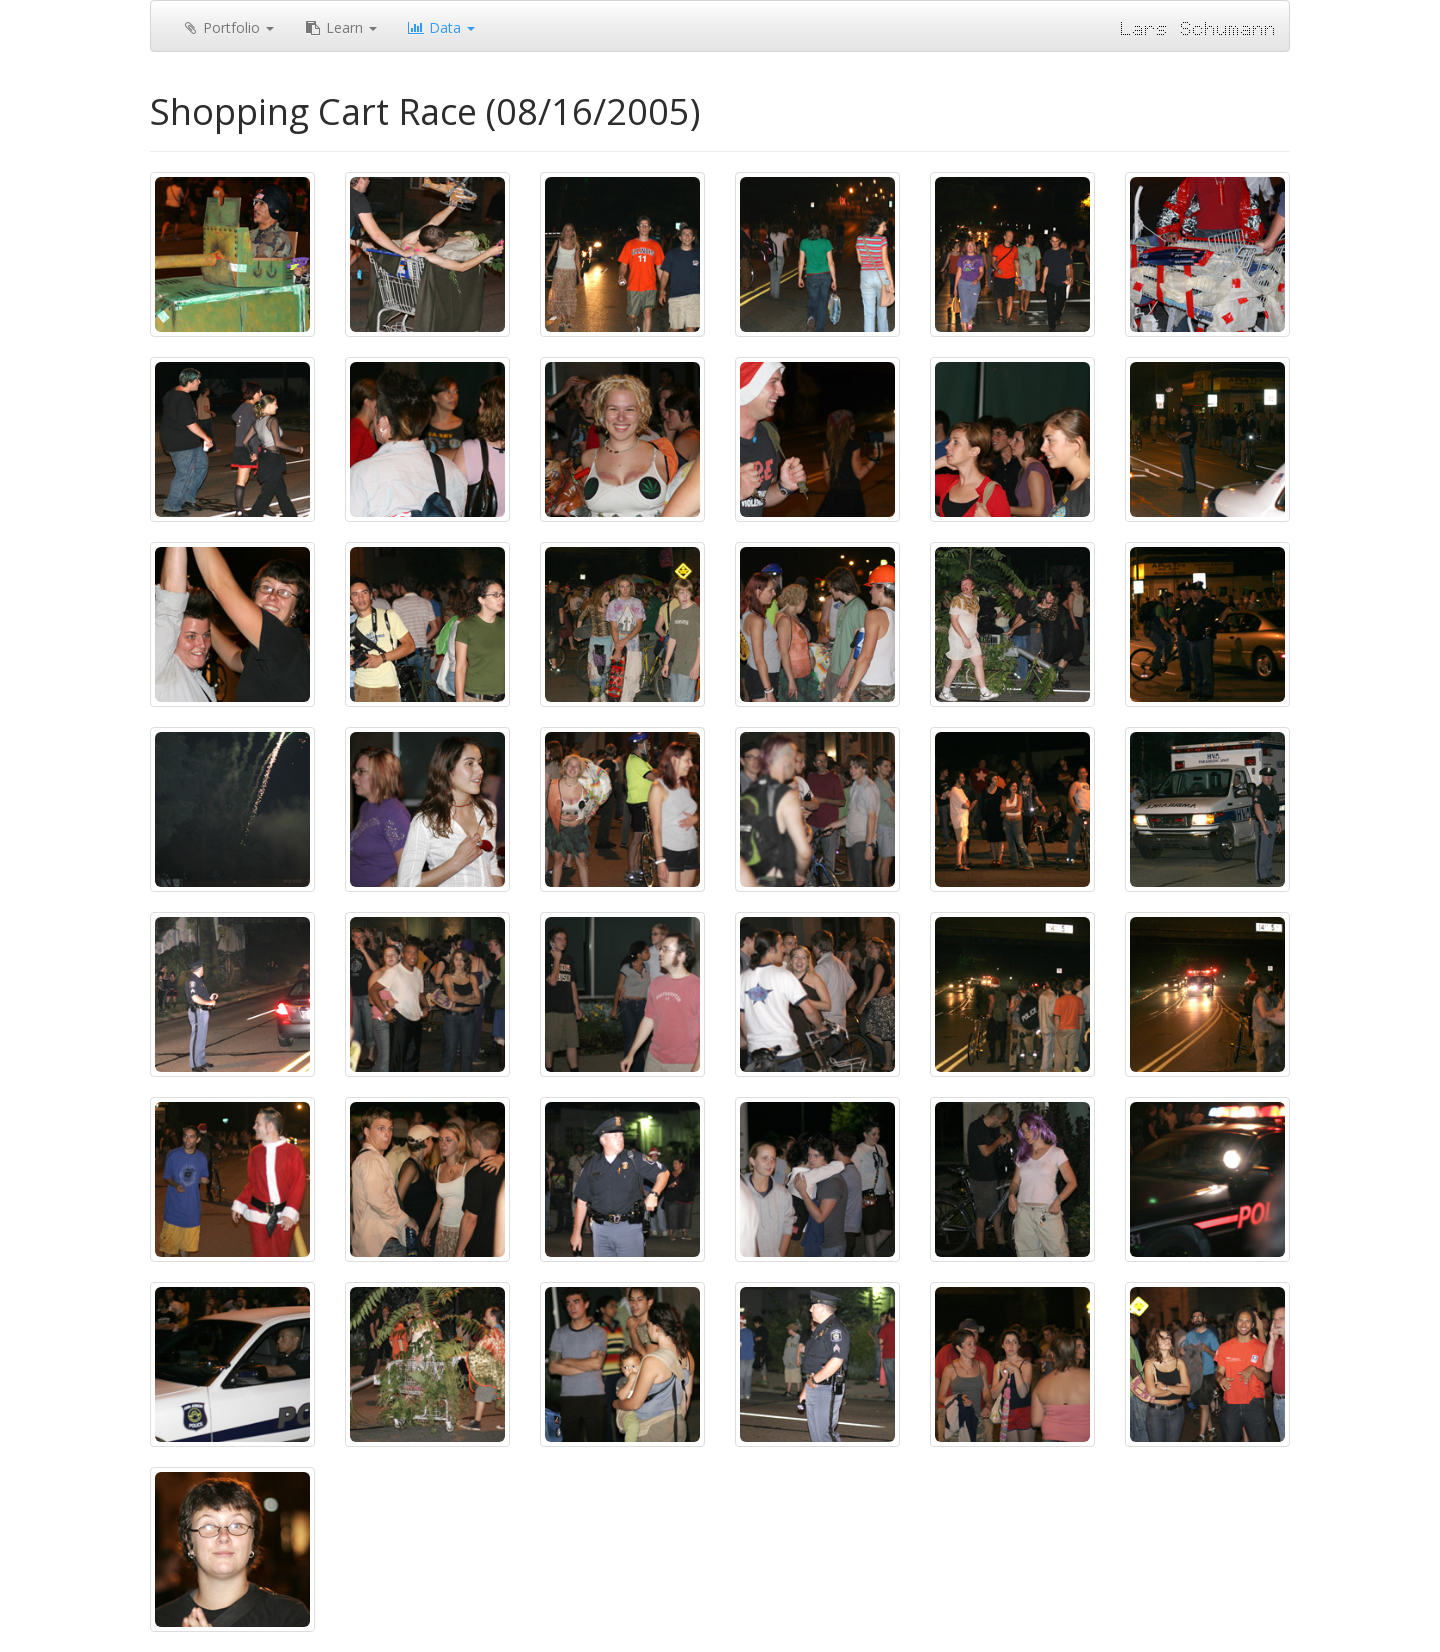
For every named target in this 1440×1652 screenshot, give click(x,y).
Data (441, 27)
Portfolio (227, 27)
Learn (340, 27)
